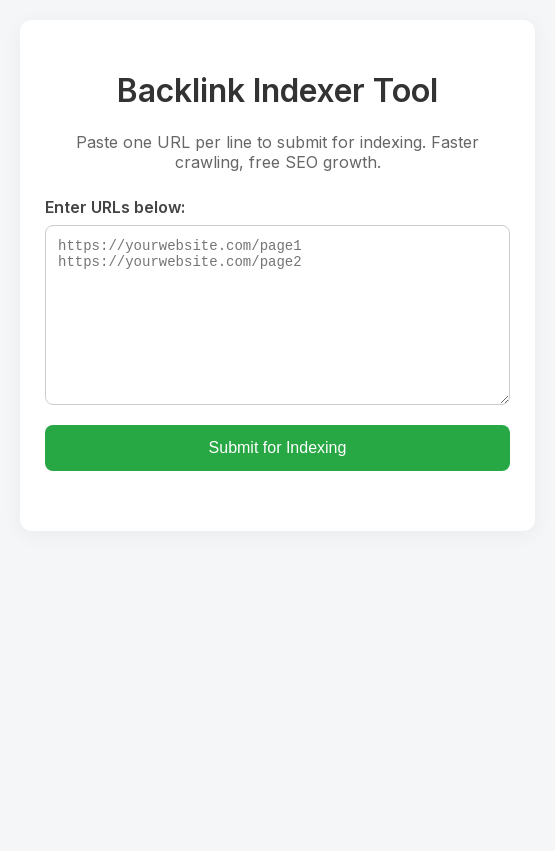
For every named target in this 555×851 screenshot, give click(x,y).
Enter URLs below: (115, 207)
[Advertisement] (277, 681)
